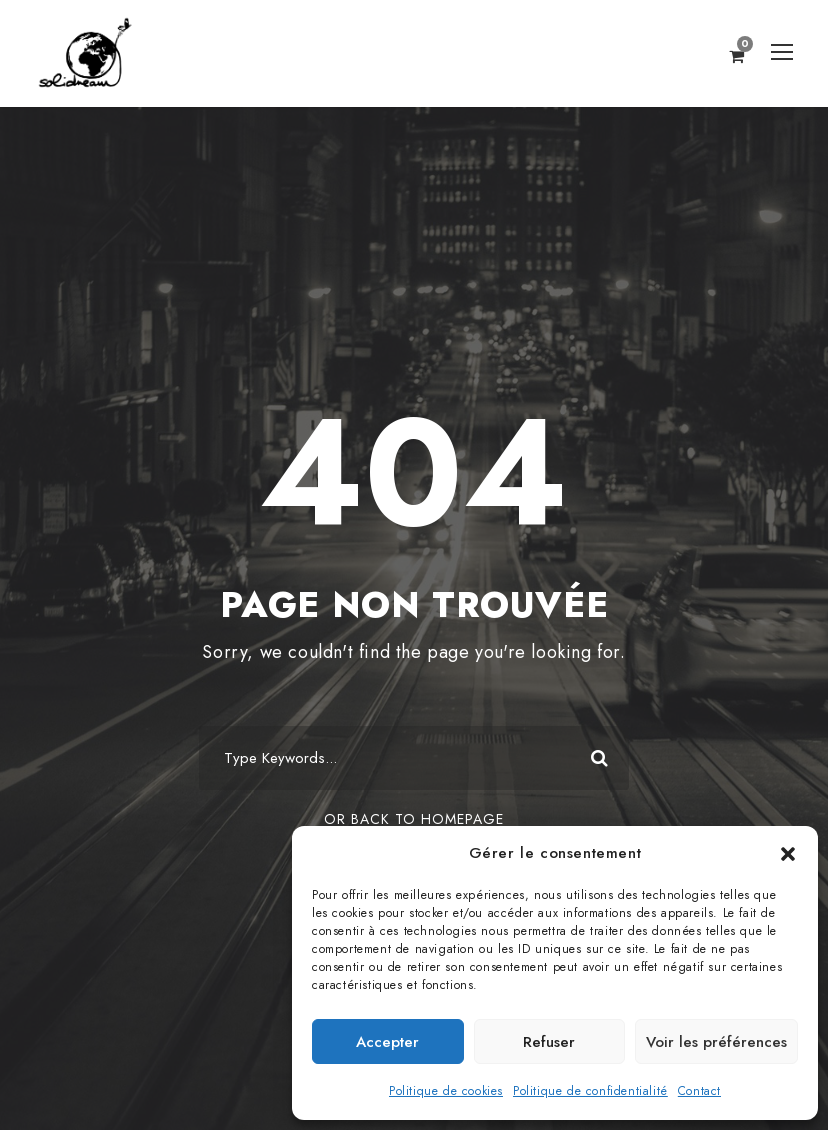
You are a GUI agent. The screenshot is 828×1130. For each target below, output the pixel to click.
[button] (788, 854)
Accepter (387, 1042)
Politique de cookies (446, 1091)
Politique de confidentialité (590, 1091)
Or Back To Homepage (414, 819)
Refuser (549, 1042)
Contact (699, 1091)
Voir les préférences (716, 1042)
